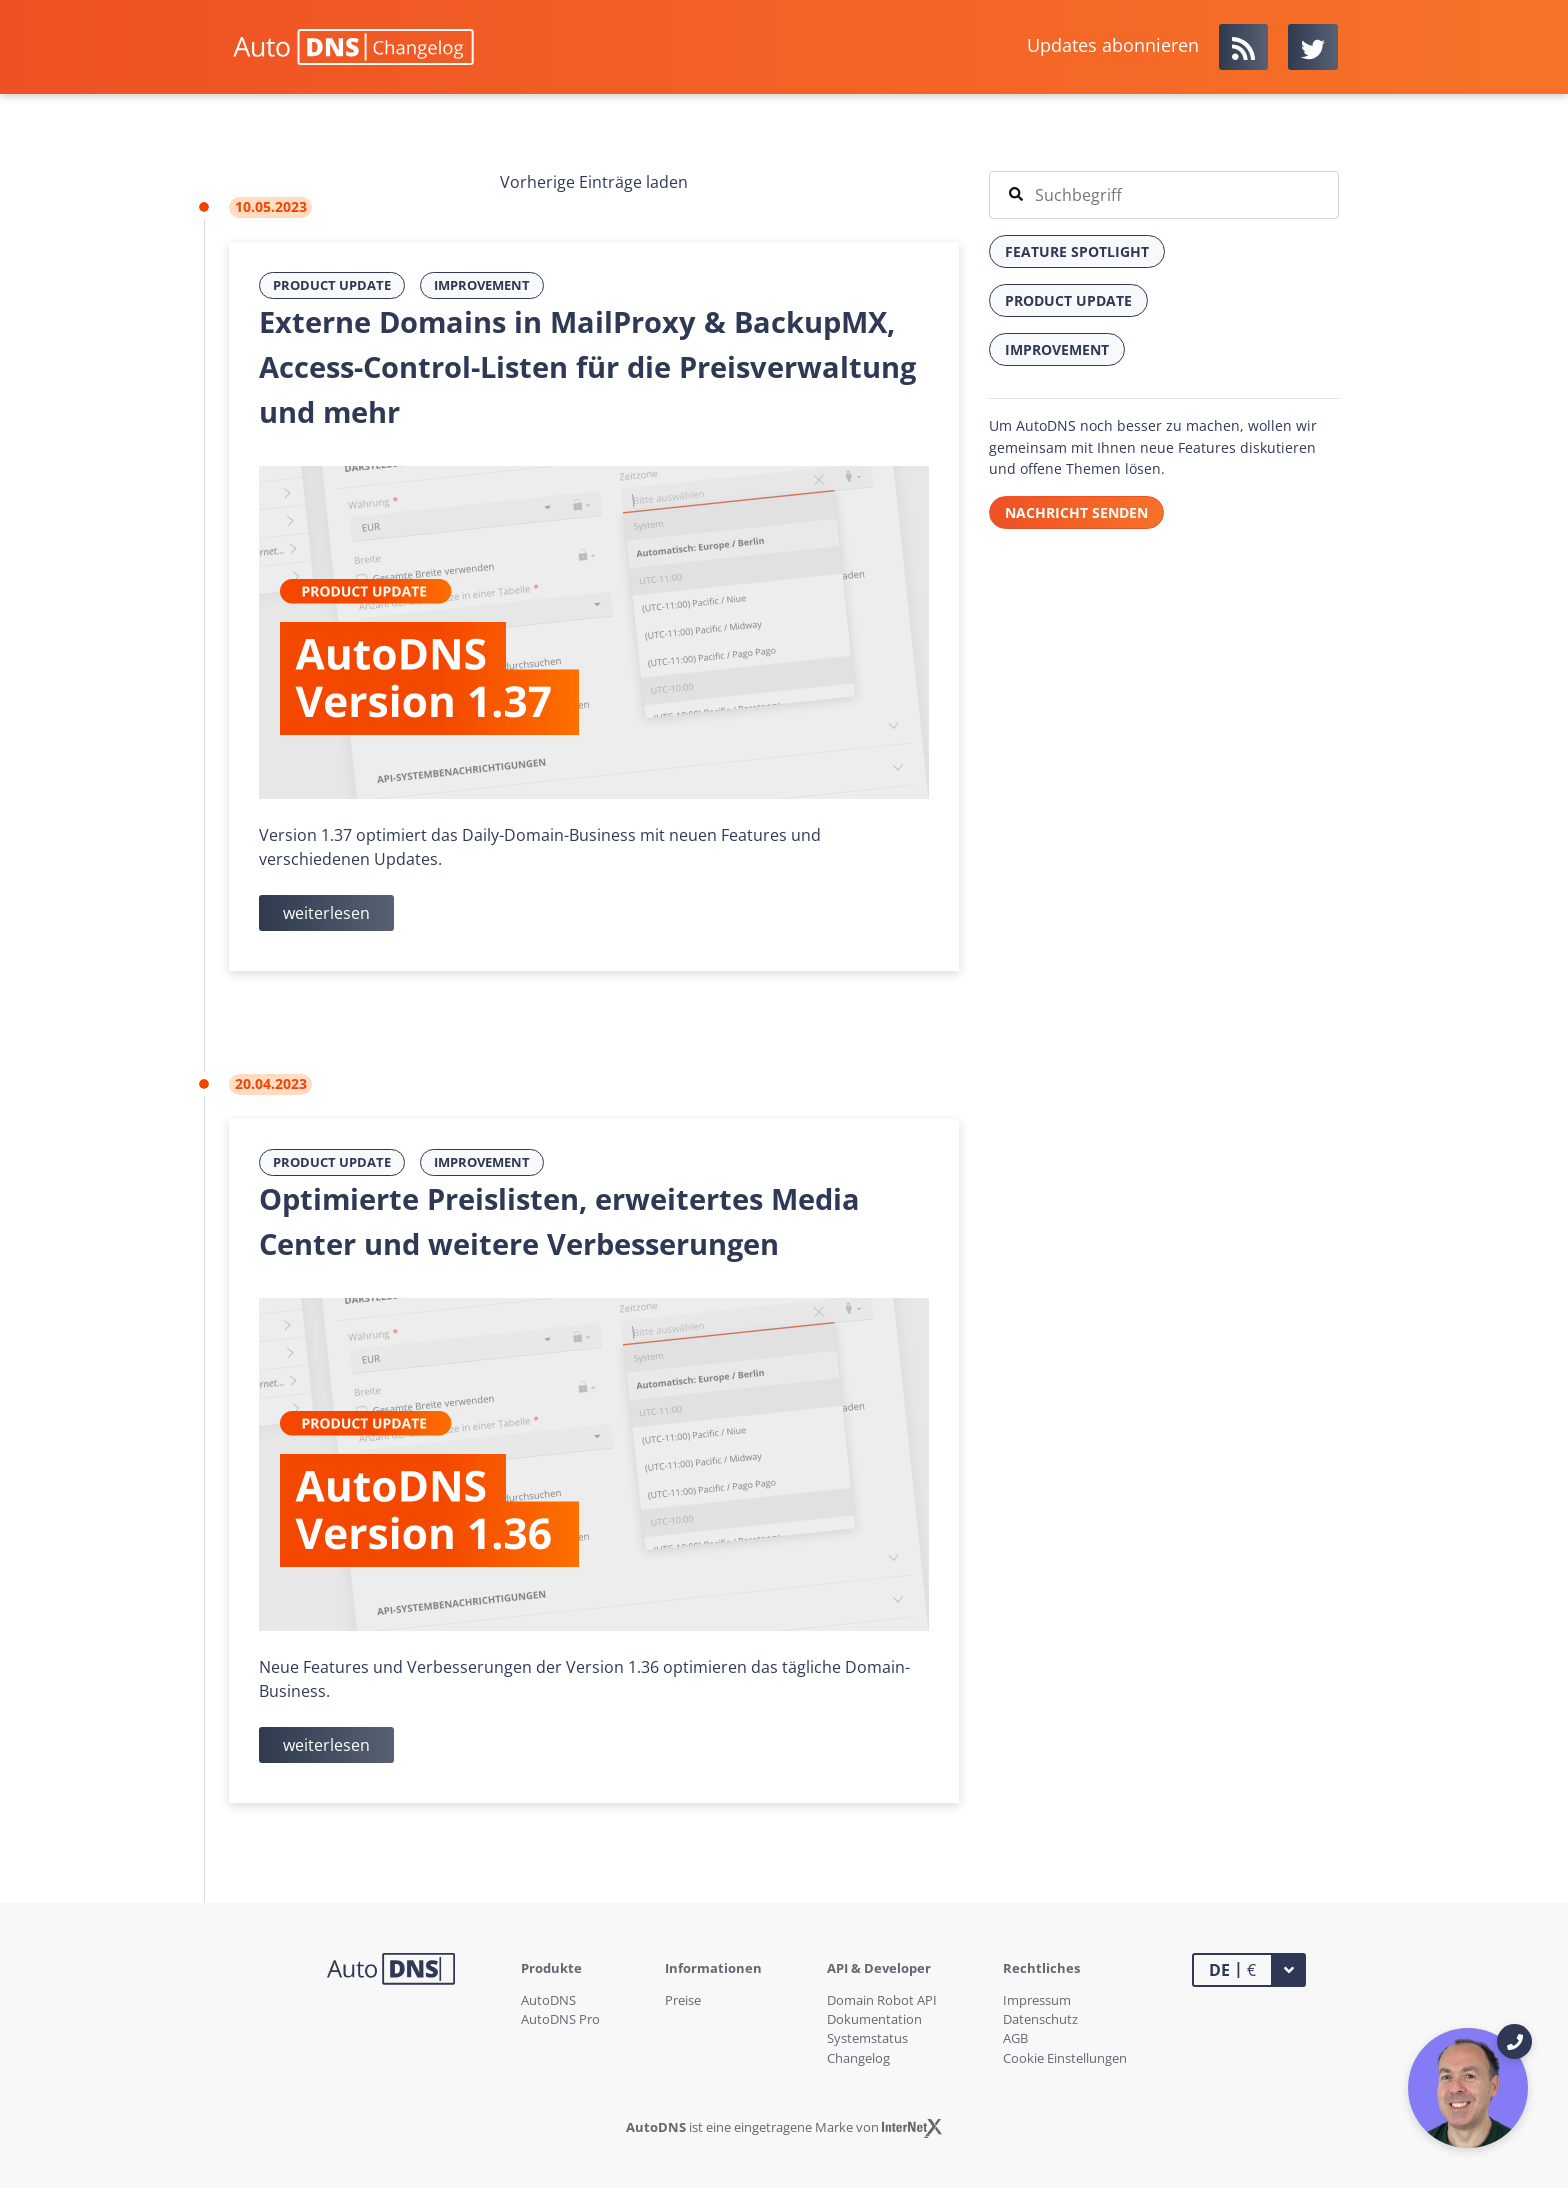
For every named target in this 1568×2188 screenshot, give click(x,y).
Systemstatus (867, 2038)
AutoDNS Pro (560, 2019)
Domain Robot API (882, 2000)
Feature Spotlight (1077, 251)
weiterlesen (326, 913)
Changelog (858, 2058)
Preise (683, 2000)
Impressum (1037, 2000)
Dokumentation (874, 2019)
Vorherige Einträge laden (594, 182)
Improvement (482, 285)
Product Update (332, 285)
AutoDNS (548, 2000)
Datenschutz (1040, 2019)
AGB (1015, 2038)
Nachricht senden (1076, 512)
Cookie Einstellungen (1065, 2058)
